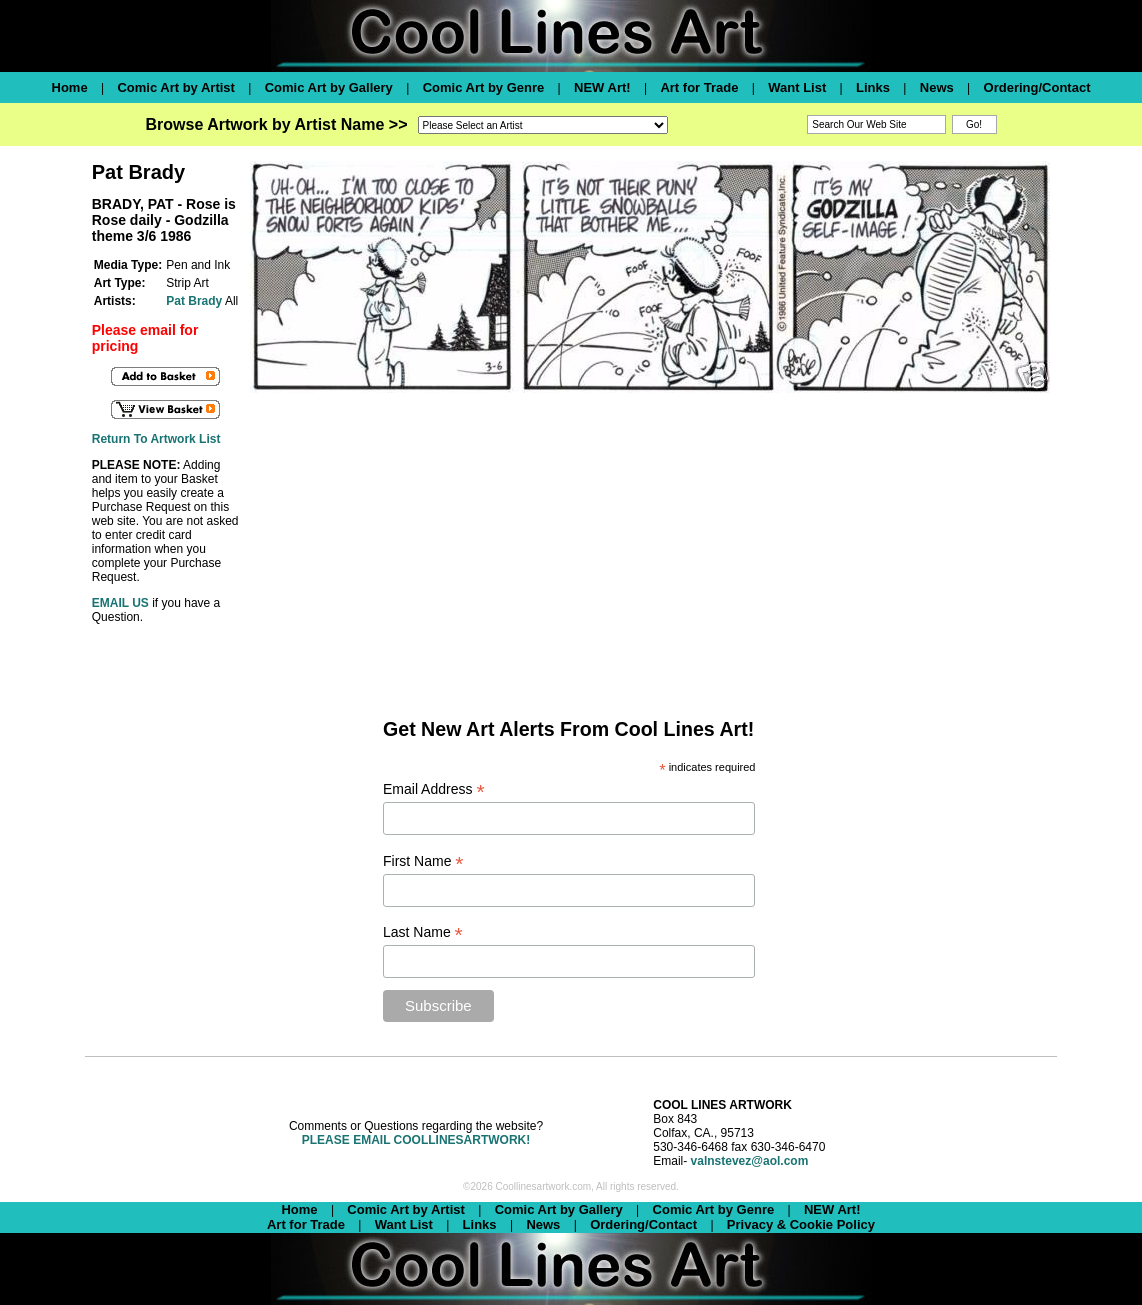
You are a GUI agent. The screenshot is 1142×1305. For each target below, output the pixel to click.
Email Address (434, 789)
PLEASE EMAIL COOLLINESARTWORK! (416, 1140)
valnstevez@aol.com (750, 1161)
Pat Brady (194, 301)
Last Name (423, 932)
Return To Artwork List (156, 439)
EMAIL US (120, 603)
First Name (423, 861)
